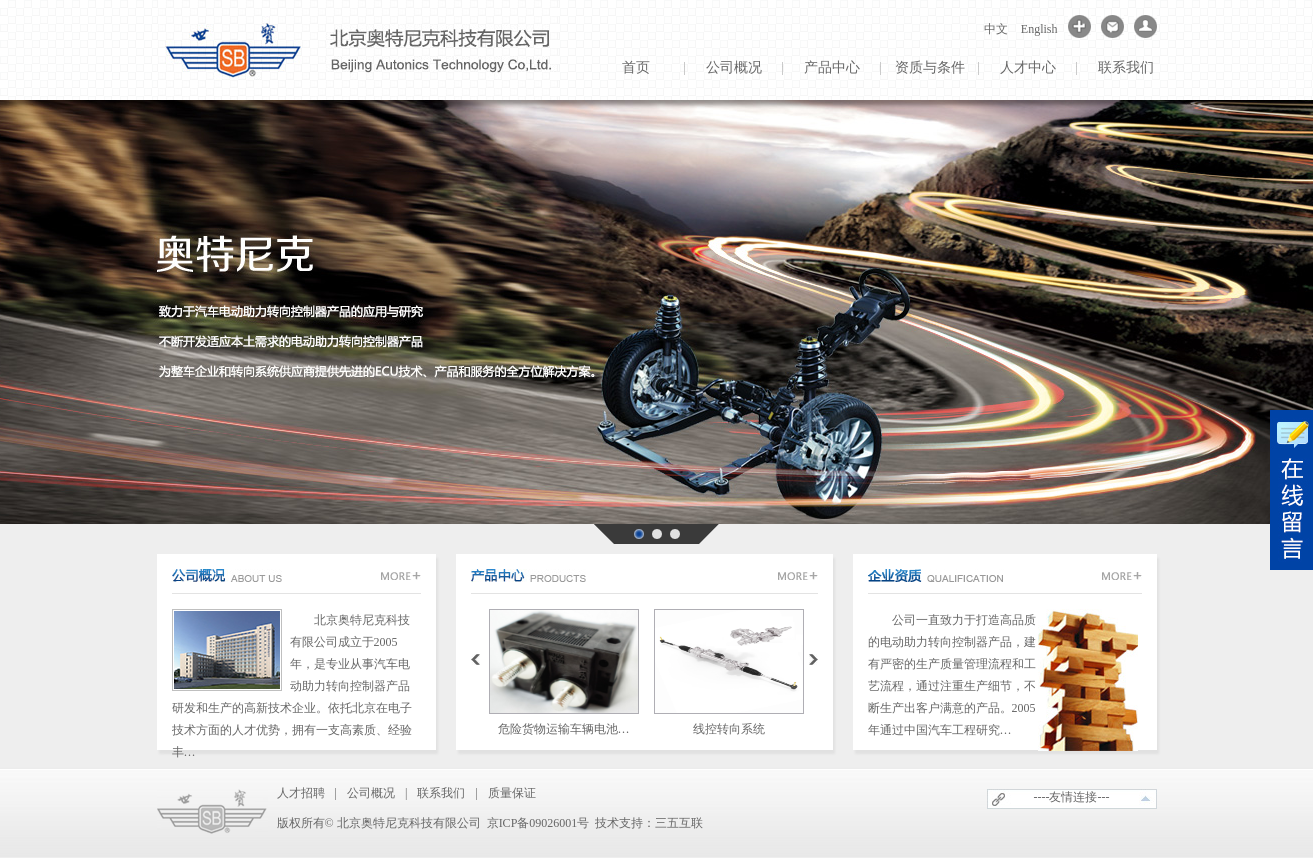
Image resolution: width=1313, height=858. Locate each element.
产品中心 (832, 67)
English (1039, 29)
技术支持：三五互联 (649, 823)
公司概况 (734, 67)
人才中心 (1028, 67)
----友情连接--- (1072, 797)
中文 (996, 29)
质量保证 (512, 793)
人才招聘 (301, 793)
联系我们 (1126, 67)
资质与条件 (930, 67)
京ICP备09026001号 (538, 823)
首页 (636, 67)
